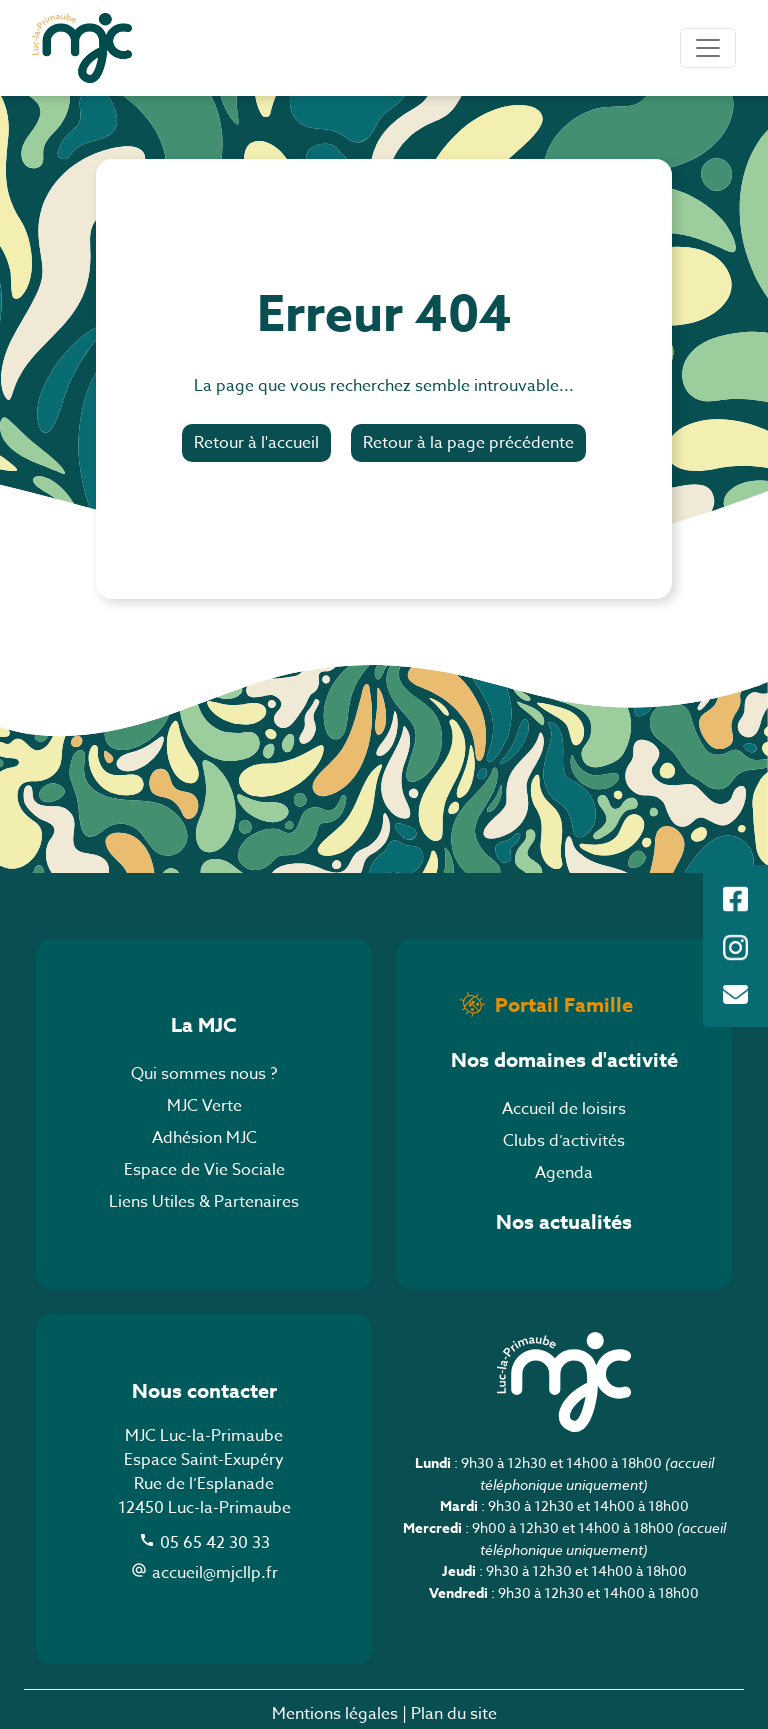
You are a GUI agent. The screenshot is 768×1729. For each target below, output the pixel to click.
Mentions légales (335, 1714)
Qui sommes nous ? (204, 1074)
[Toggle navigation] (708, 48)
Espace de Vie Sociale (204, 1170)
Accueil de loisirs (564, 1109)
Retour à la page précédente (468, 443)
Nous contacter (204, 1390)
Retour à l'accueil (256, 443)
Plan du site (454, 1714)
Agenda (564, 1173)
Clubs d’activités (564, 1141)
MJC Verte (204, 1106)
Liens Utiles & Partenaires (204, 1202)
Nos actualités (564, 1221)
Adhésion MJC (204, 1138)
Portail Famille (564, 1004)
